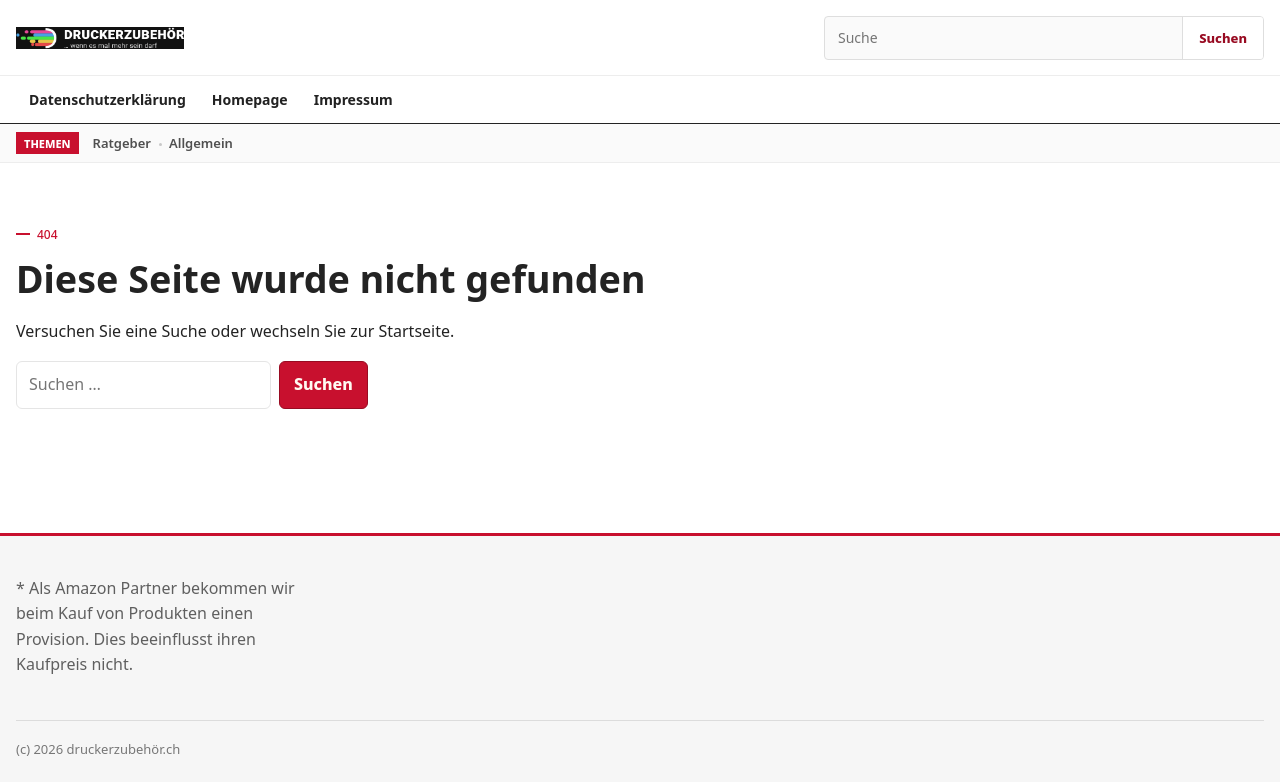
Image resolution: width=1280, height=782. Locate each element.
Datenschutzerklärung (107, 99)
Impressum (353, 99)
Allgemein (201, 143)
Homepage (250, 99)
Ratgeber (122, 143)
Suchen (1223, 38)
